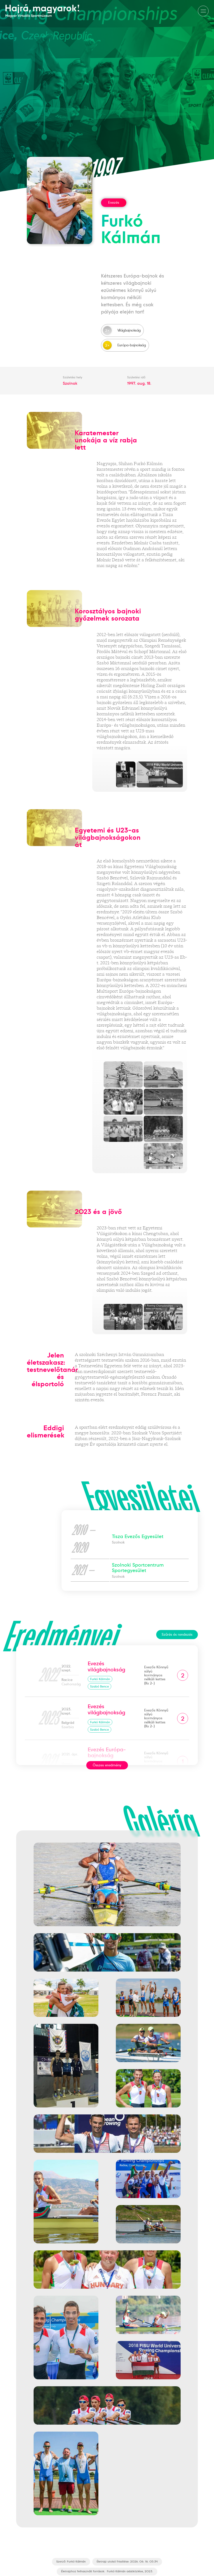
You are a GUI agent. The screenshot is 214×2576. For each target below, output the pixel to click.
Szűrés (177, 1635)
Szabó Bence (99, 1687)
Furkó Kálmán (100, 1680)
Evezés (113, 202)
